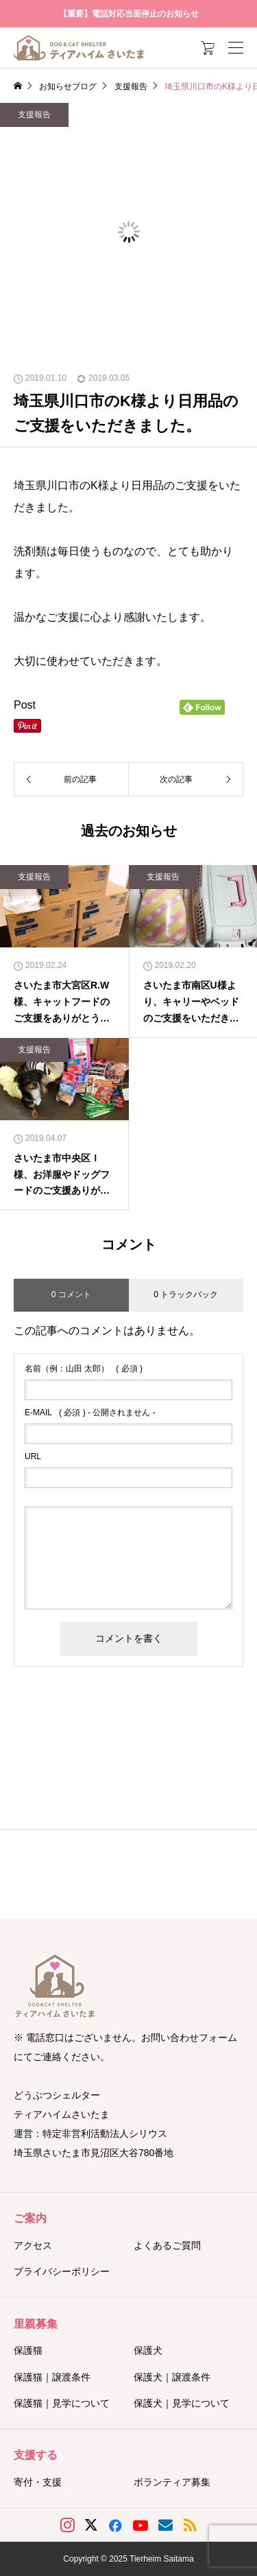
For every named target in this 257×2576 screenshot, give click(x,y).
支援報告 (34, 114)
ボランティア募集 (172, 2482)
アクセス (33, 2245)
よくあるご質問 (167, 2245)
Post (25, 705)
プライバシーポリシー (62, 2271)
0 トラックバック (186, 1294)
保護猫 (28, 2350)
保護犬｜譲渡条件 (172, 2377)
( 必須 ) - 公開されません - (90, 1412)
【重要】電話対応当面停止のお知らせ (129, 14)
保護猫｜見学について (62, 2403)
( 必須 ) (84, 1368)
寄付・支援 (38, 2482)
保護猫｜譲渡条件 (52, 2377)
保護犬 (148, 2350)
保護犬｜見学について (182, 2403)
